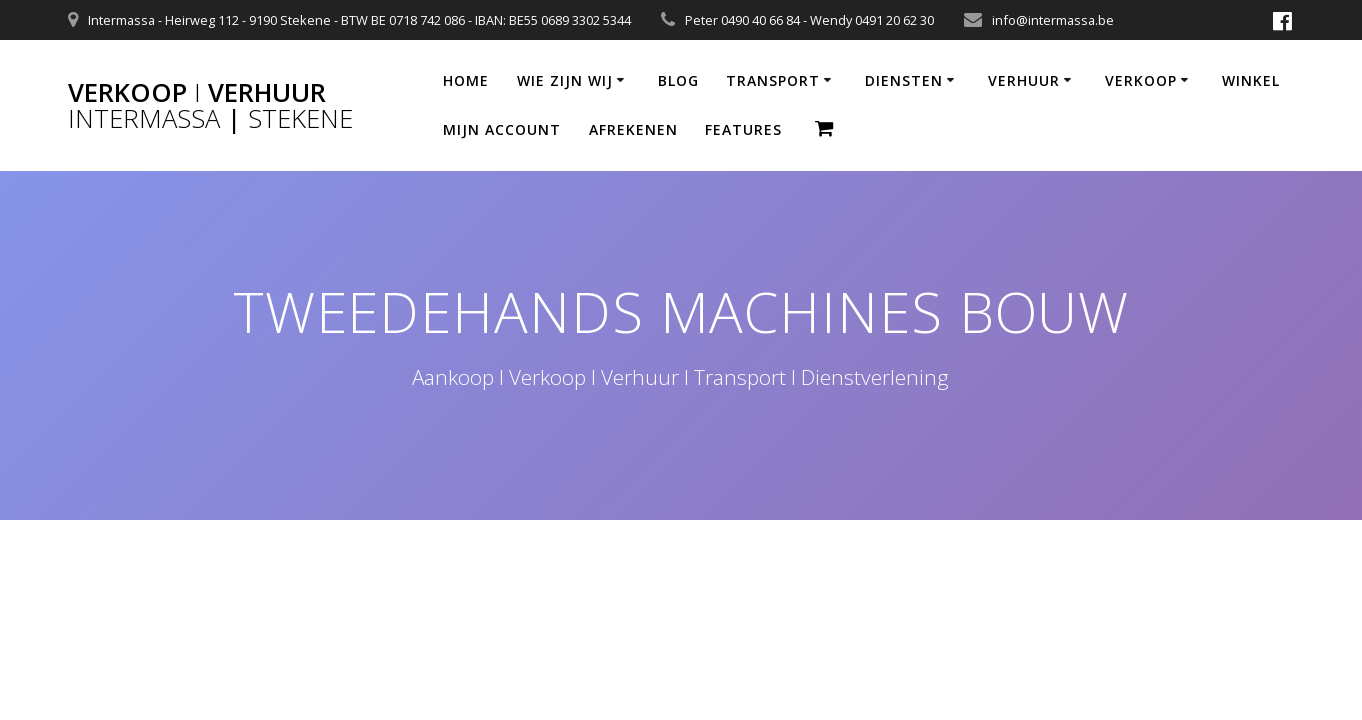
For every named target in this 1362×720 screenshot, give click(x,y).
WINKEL (1251, 80)
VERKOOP (1141, 80)
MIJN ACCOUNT (502, 129)
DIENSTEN (904, 80)
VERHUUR (1024, 80)
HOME (466, 80)
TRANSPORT (773, 80)
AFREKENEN (633, 129)
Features (743, 129)
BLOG (678, 80)
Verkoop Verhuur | (210, 105)
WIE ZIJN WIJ (565, 80)
